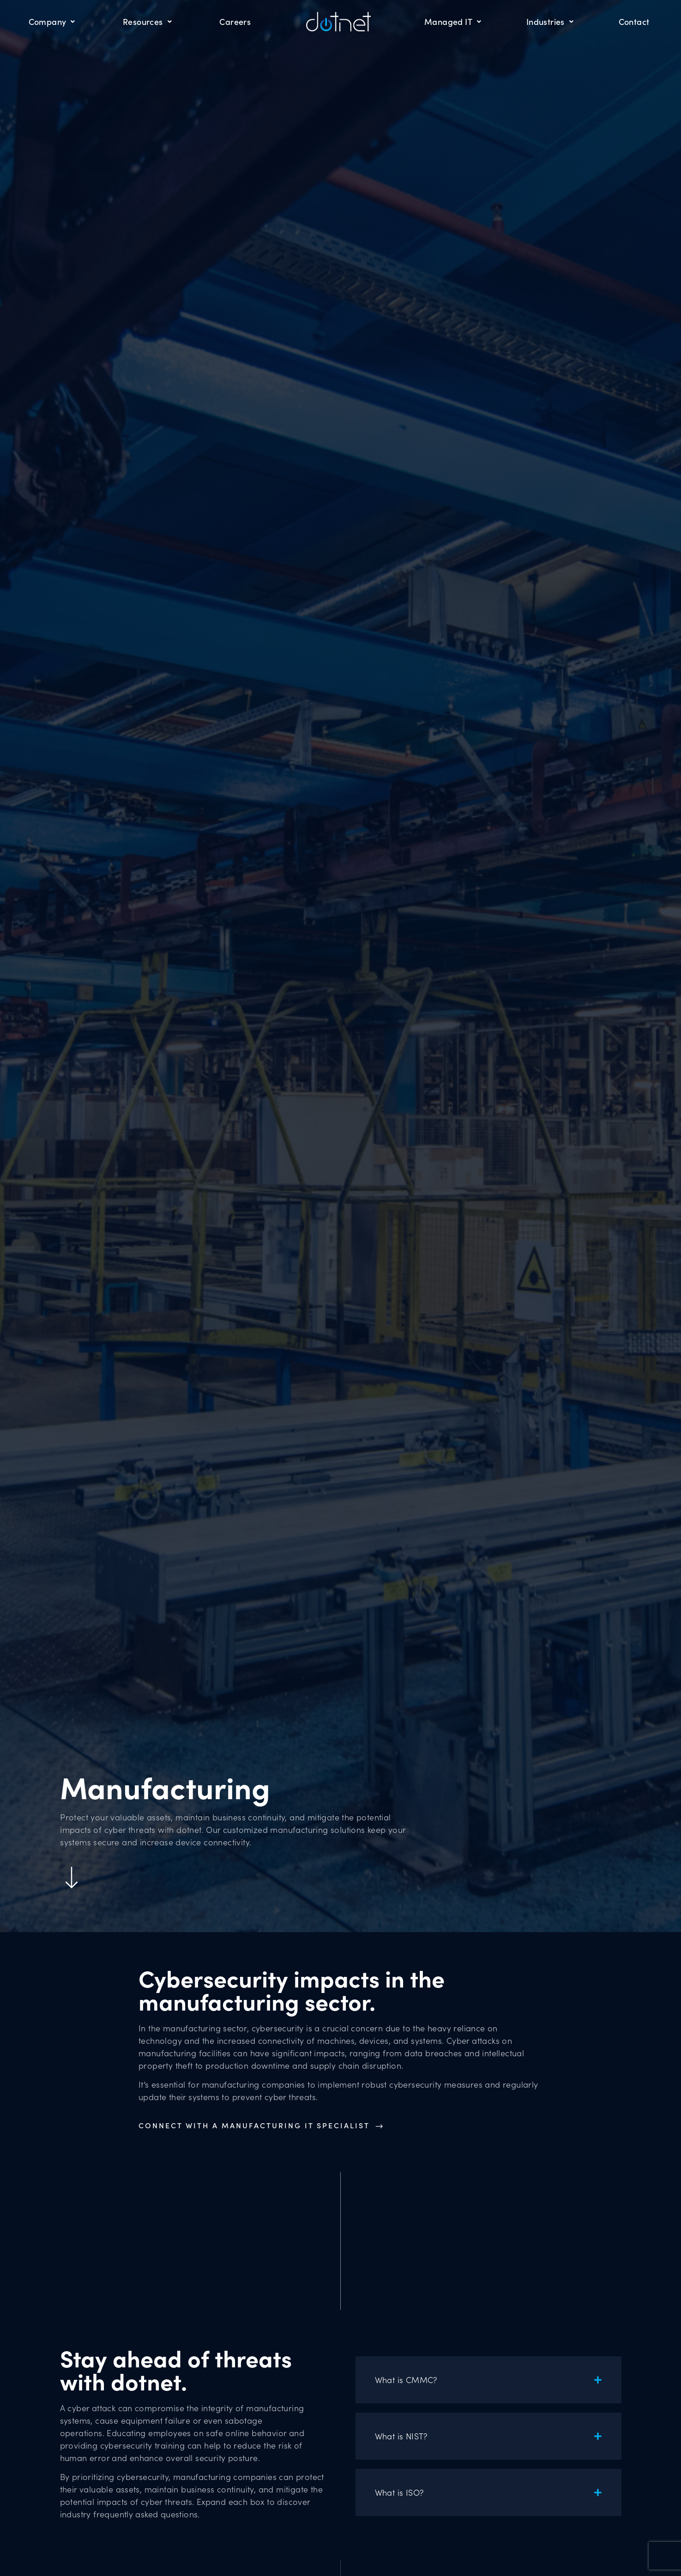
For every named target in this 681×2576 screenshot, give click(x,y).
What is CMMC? (406, 2379)
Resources (147, 21)
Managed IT (452, 21)
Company (52, 21)
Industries (549, 21)
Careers (235, 21)
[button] (488, 2379)
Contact (634, 21)
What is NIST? (401, 2436)
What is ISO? (399, 2492)
